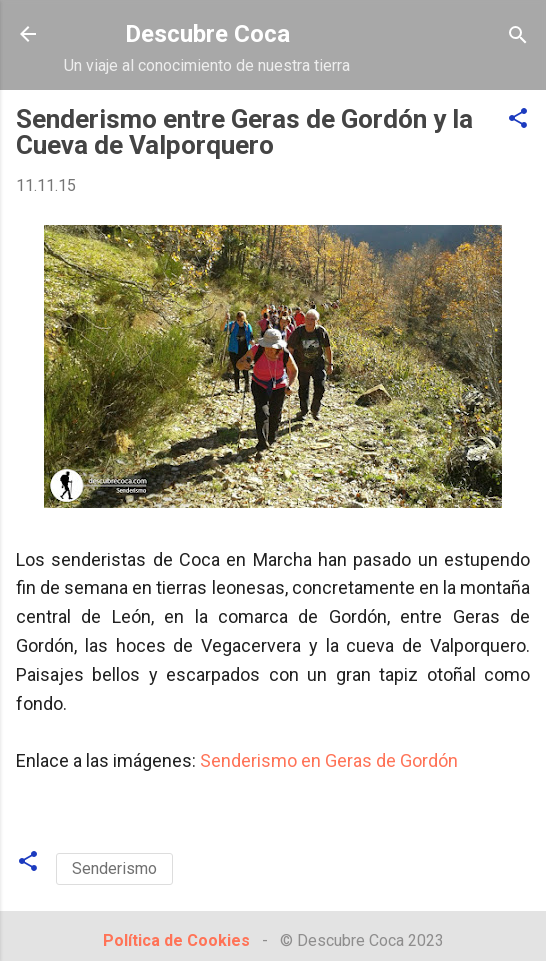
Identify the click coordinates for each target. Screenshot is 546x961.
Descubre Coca (207, 34)
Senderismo (114, 868)
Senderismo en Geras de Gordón (329, 760)
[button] (518, 119)
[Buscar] (518, 36)
